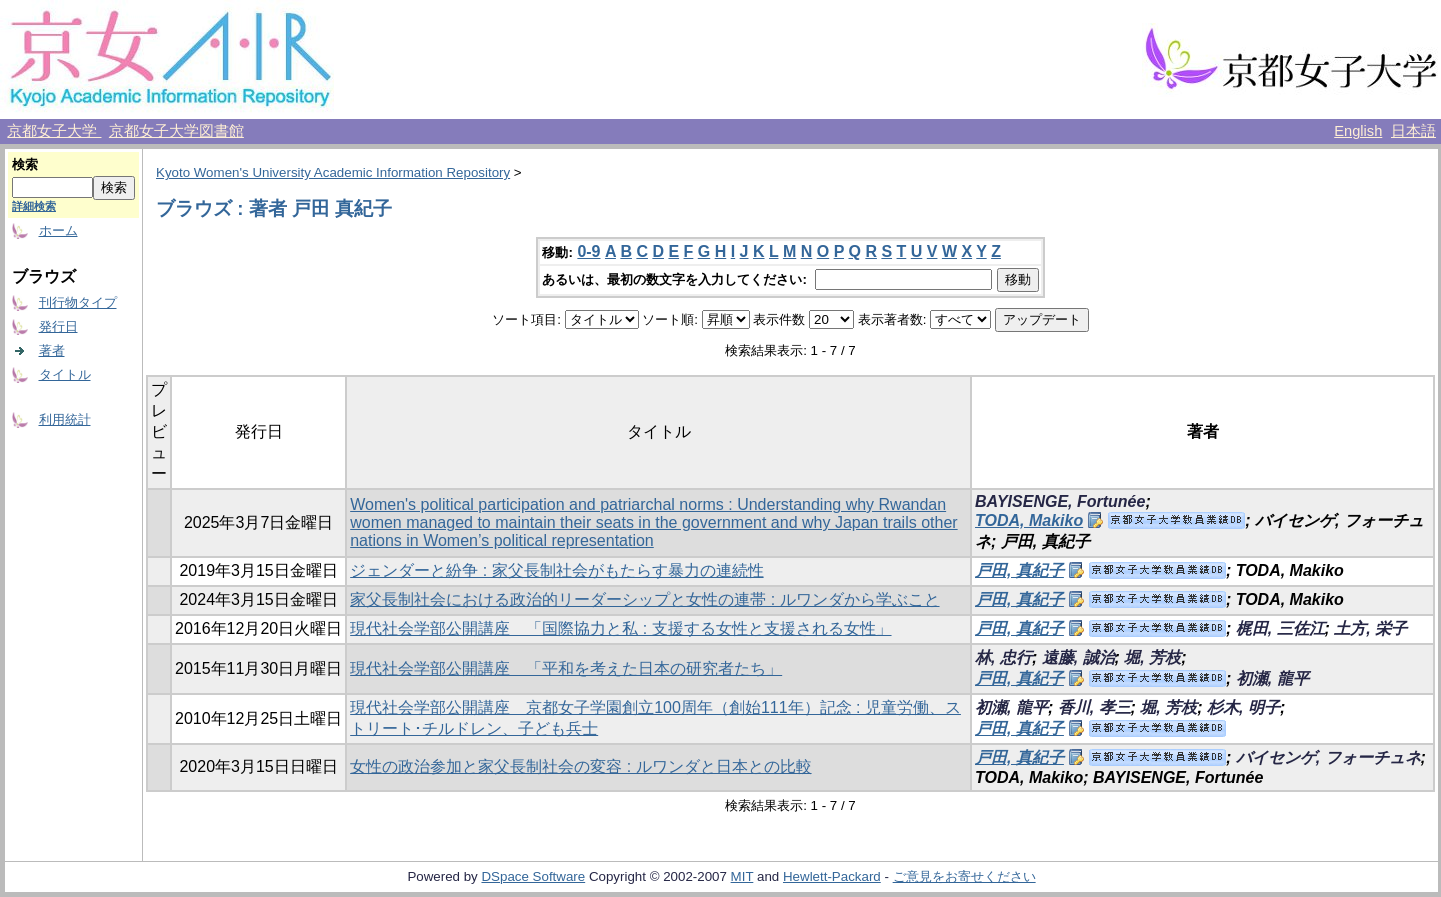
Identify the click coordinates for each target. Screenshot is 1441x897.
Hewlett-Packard (832, 876)
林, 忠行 (1003, 657)
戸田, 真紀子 (1019, 570)
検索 (25, 164)
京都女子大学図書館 (176, 131)
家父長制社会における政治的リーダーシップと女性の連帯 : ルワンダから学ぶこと (644, 599)
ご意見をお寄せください (964, 876)
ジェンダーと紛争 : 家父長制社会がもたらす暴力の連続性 (556, 570)
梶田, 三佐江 (1280, 628)
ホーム (58, 230)
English (1358, 131)
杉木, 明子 (1243, 707)
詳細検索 (34, 206)
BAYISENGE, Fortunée (1060, 501)
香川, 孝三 (1094, 707)
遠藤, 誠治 (1078, 657)
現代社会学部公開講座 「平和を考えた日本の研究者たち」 (566, 668)
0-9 (588, 251)
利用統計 (65, 419)
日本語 (1413, 131)
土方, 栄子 (1370, 628)
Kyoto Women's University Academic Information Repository (333, 172)
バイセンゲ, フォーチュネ (1328, 757)
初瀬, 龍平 (1272, 678)
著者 (52, 350)
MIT (742, 876)
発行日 (58, 326)
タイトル (65, 374)
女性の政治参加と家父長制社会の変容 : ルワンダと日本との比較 (580, 766)
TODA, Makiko (1029, 520)
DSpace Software (533, 876)
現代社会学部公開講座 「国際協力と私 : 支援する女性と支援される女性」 (620, 628)
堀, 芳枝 (1152, 657)
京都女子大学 (54, 131)
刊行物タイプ (78, 302)
